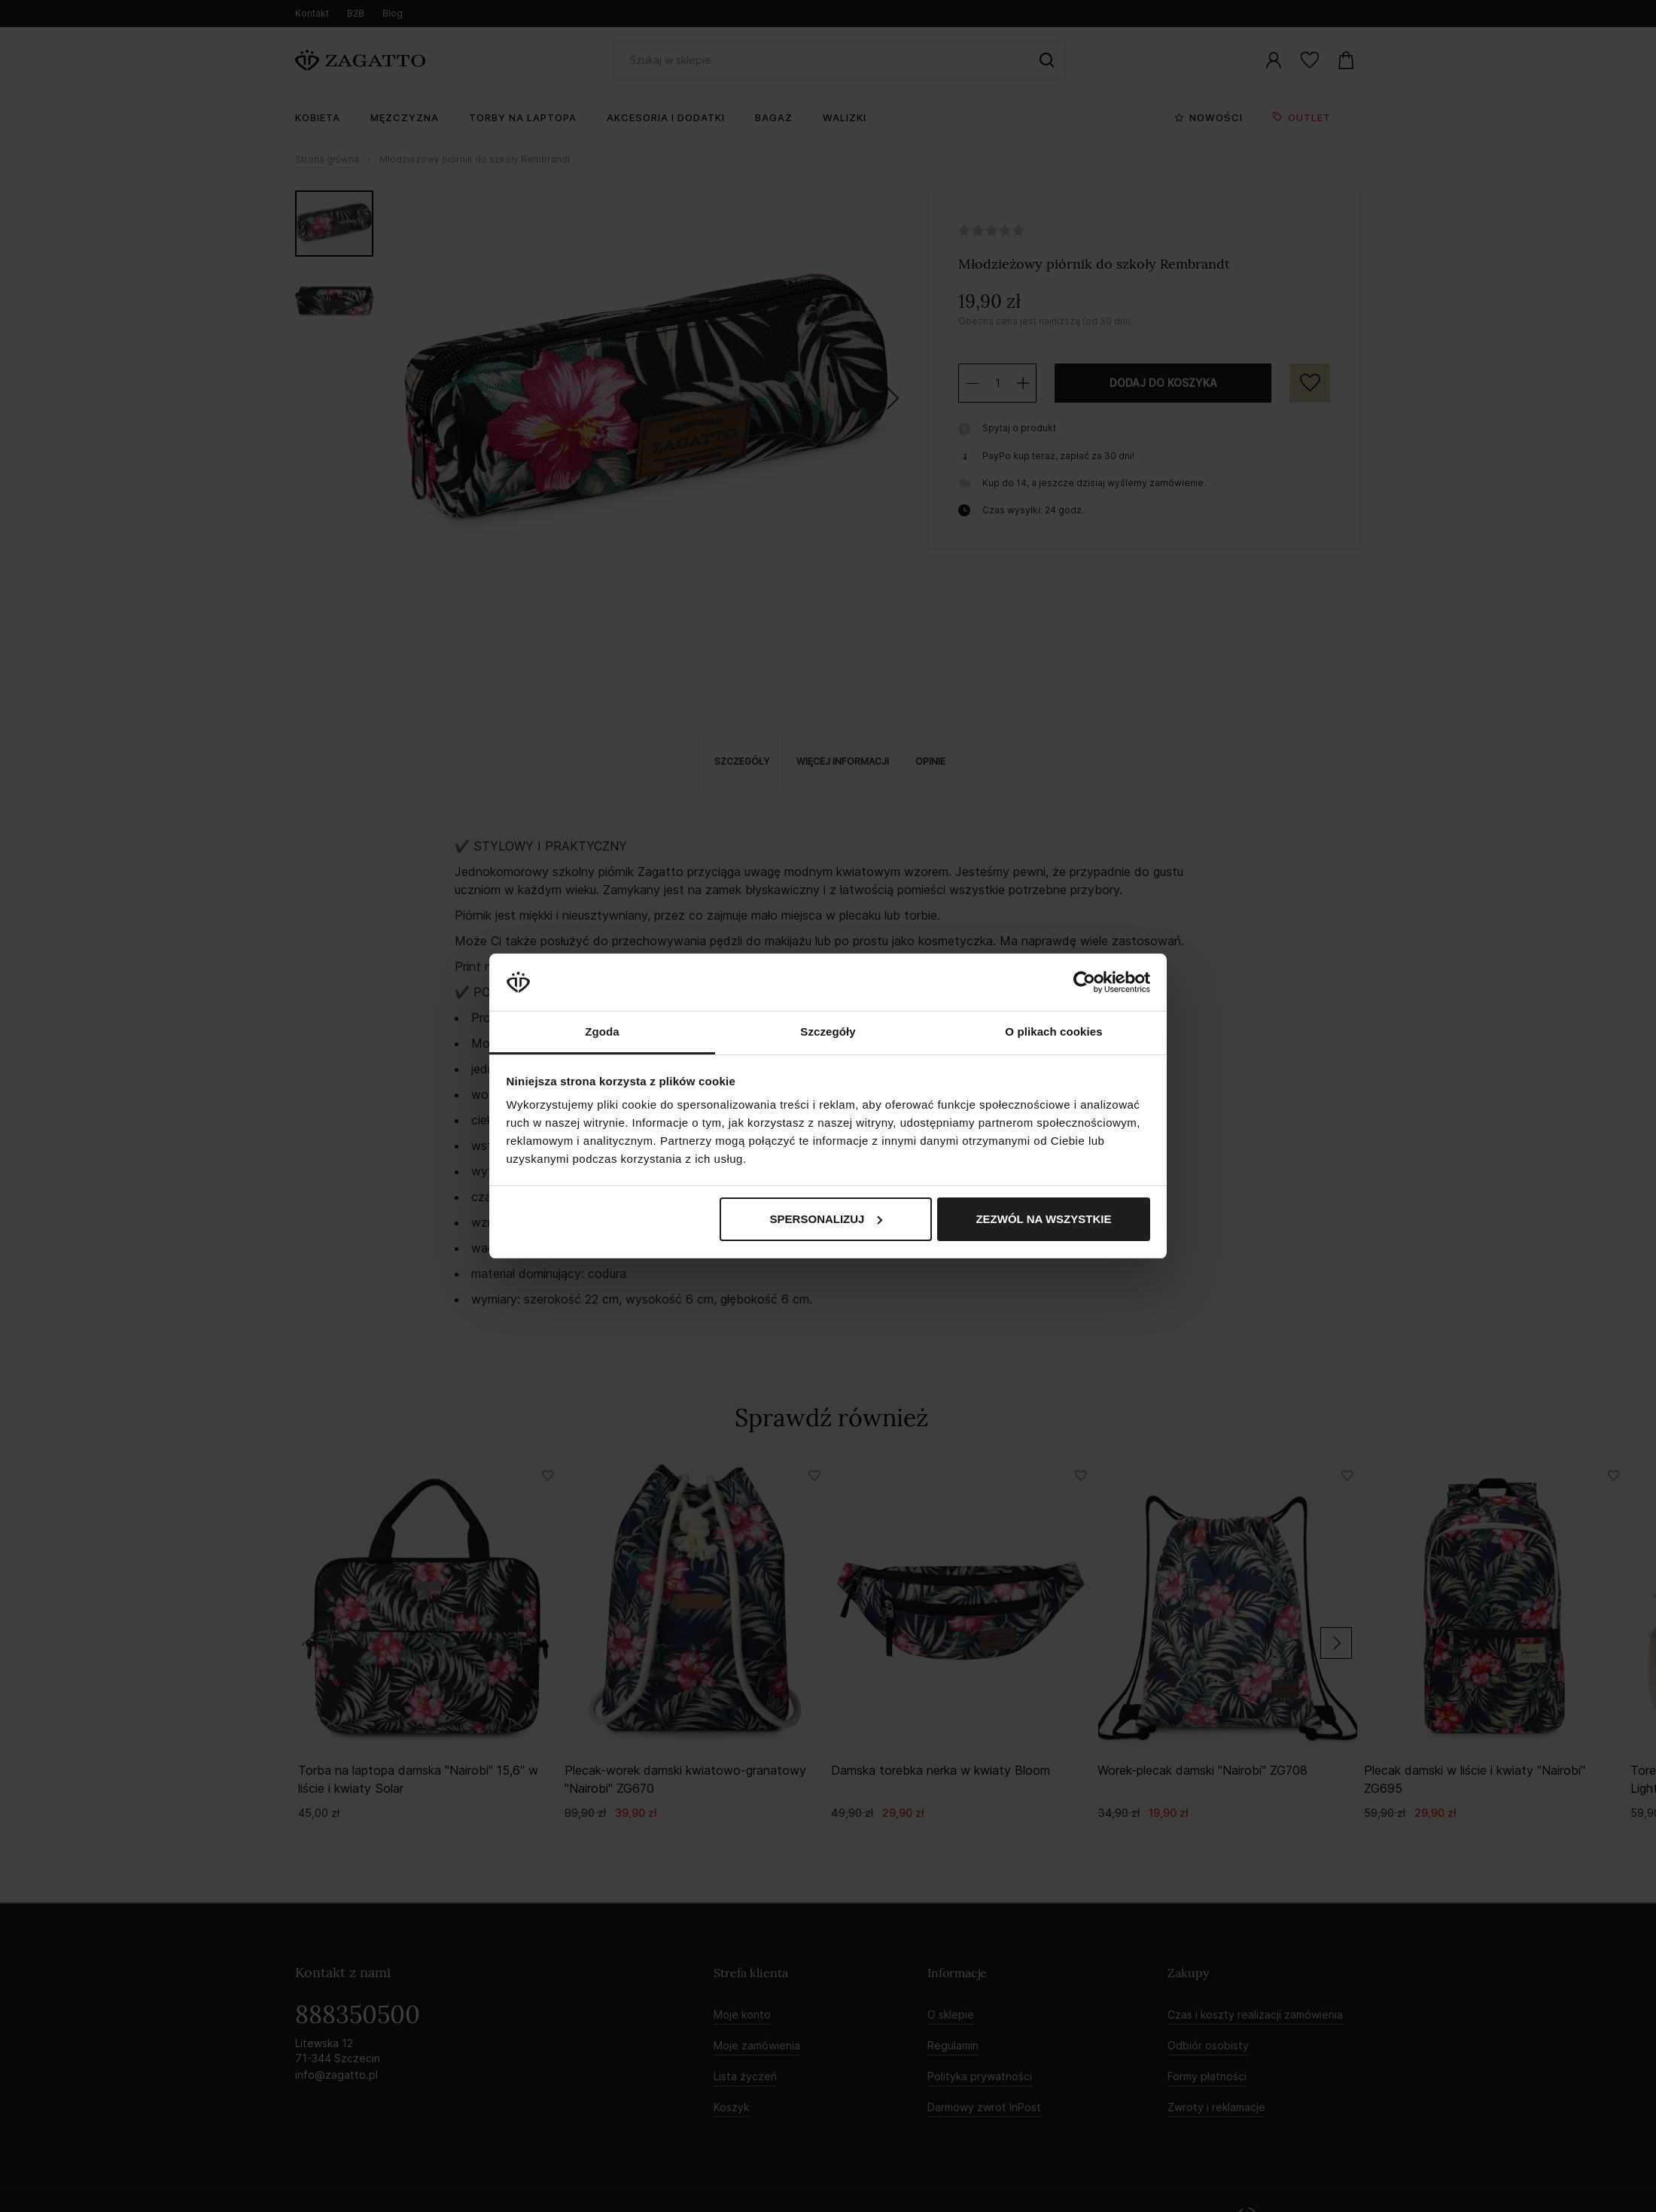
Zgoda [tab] (602, 1031)
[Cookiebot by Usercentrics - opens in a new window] (1084, 982)
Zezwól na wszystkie (1043, 1218)
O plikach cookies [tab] (1053, 1031)
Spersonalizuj (826, 1218)
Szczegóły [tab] (827, 1031)
